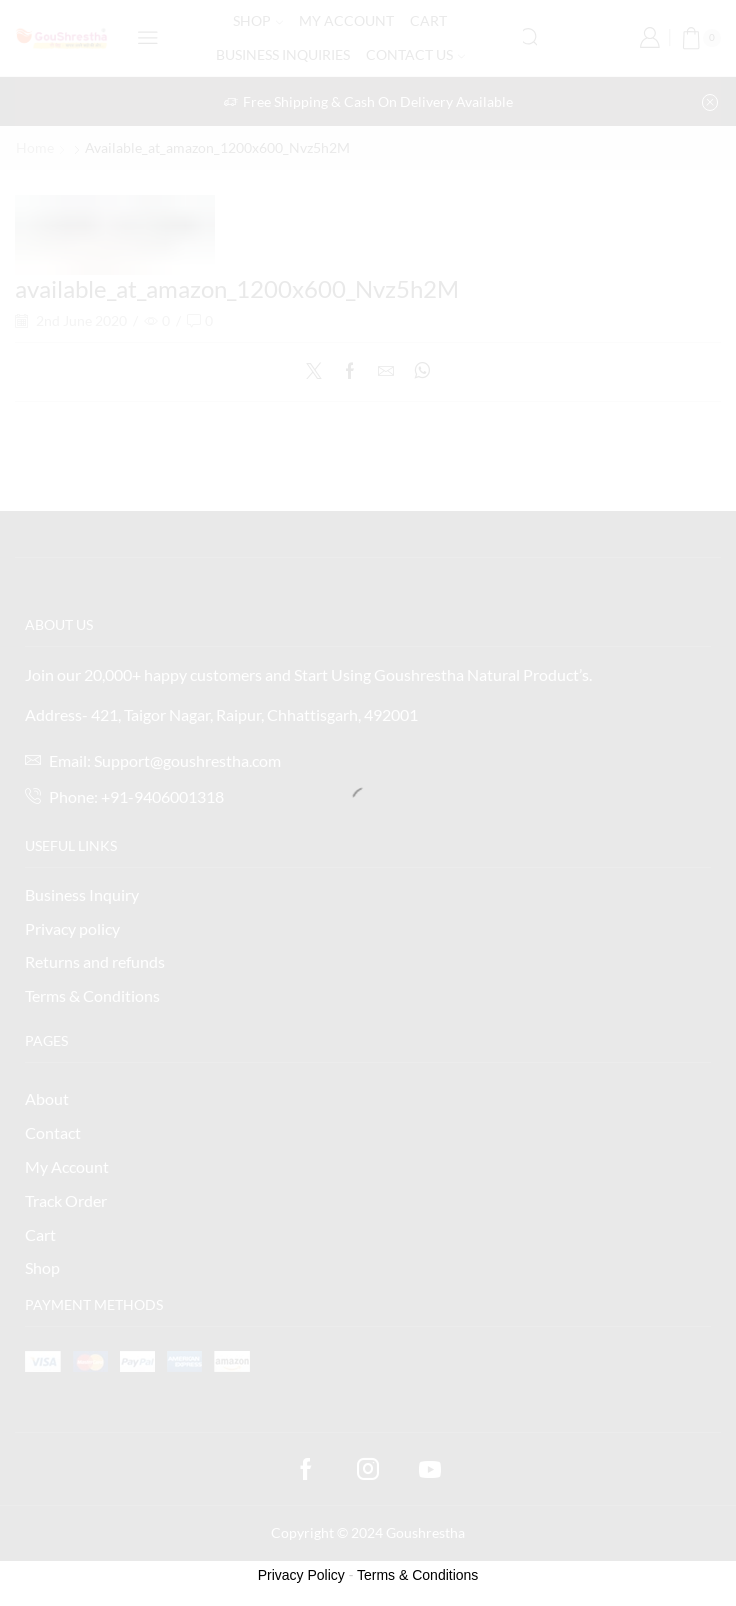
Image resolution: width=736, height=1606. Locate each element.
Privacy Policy (301, 1575)
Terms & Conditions (417, 1575)
